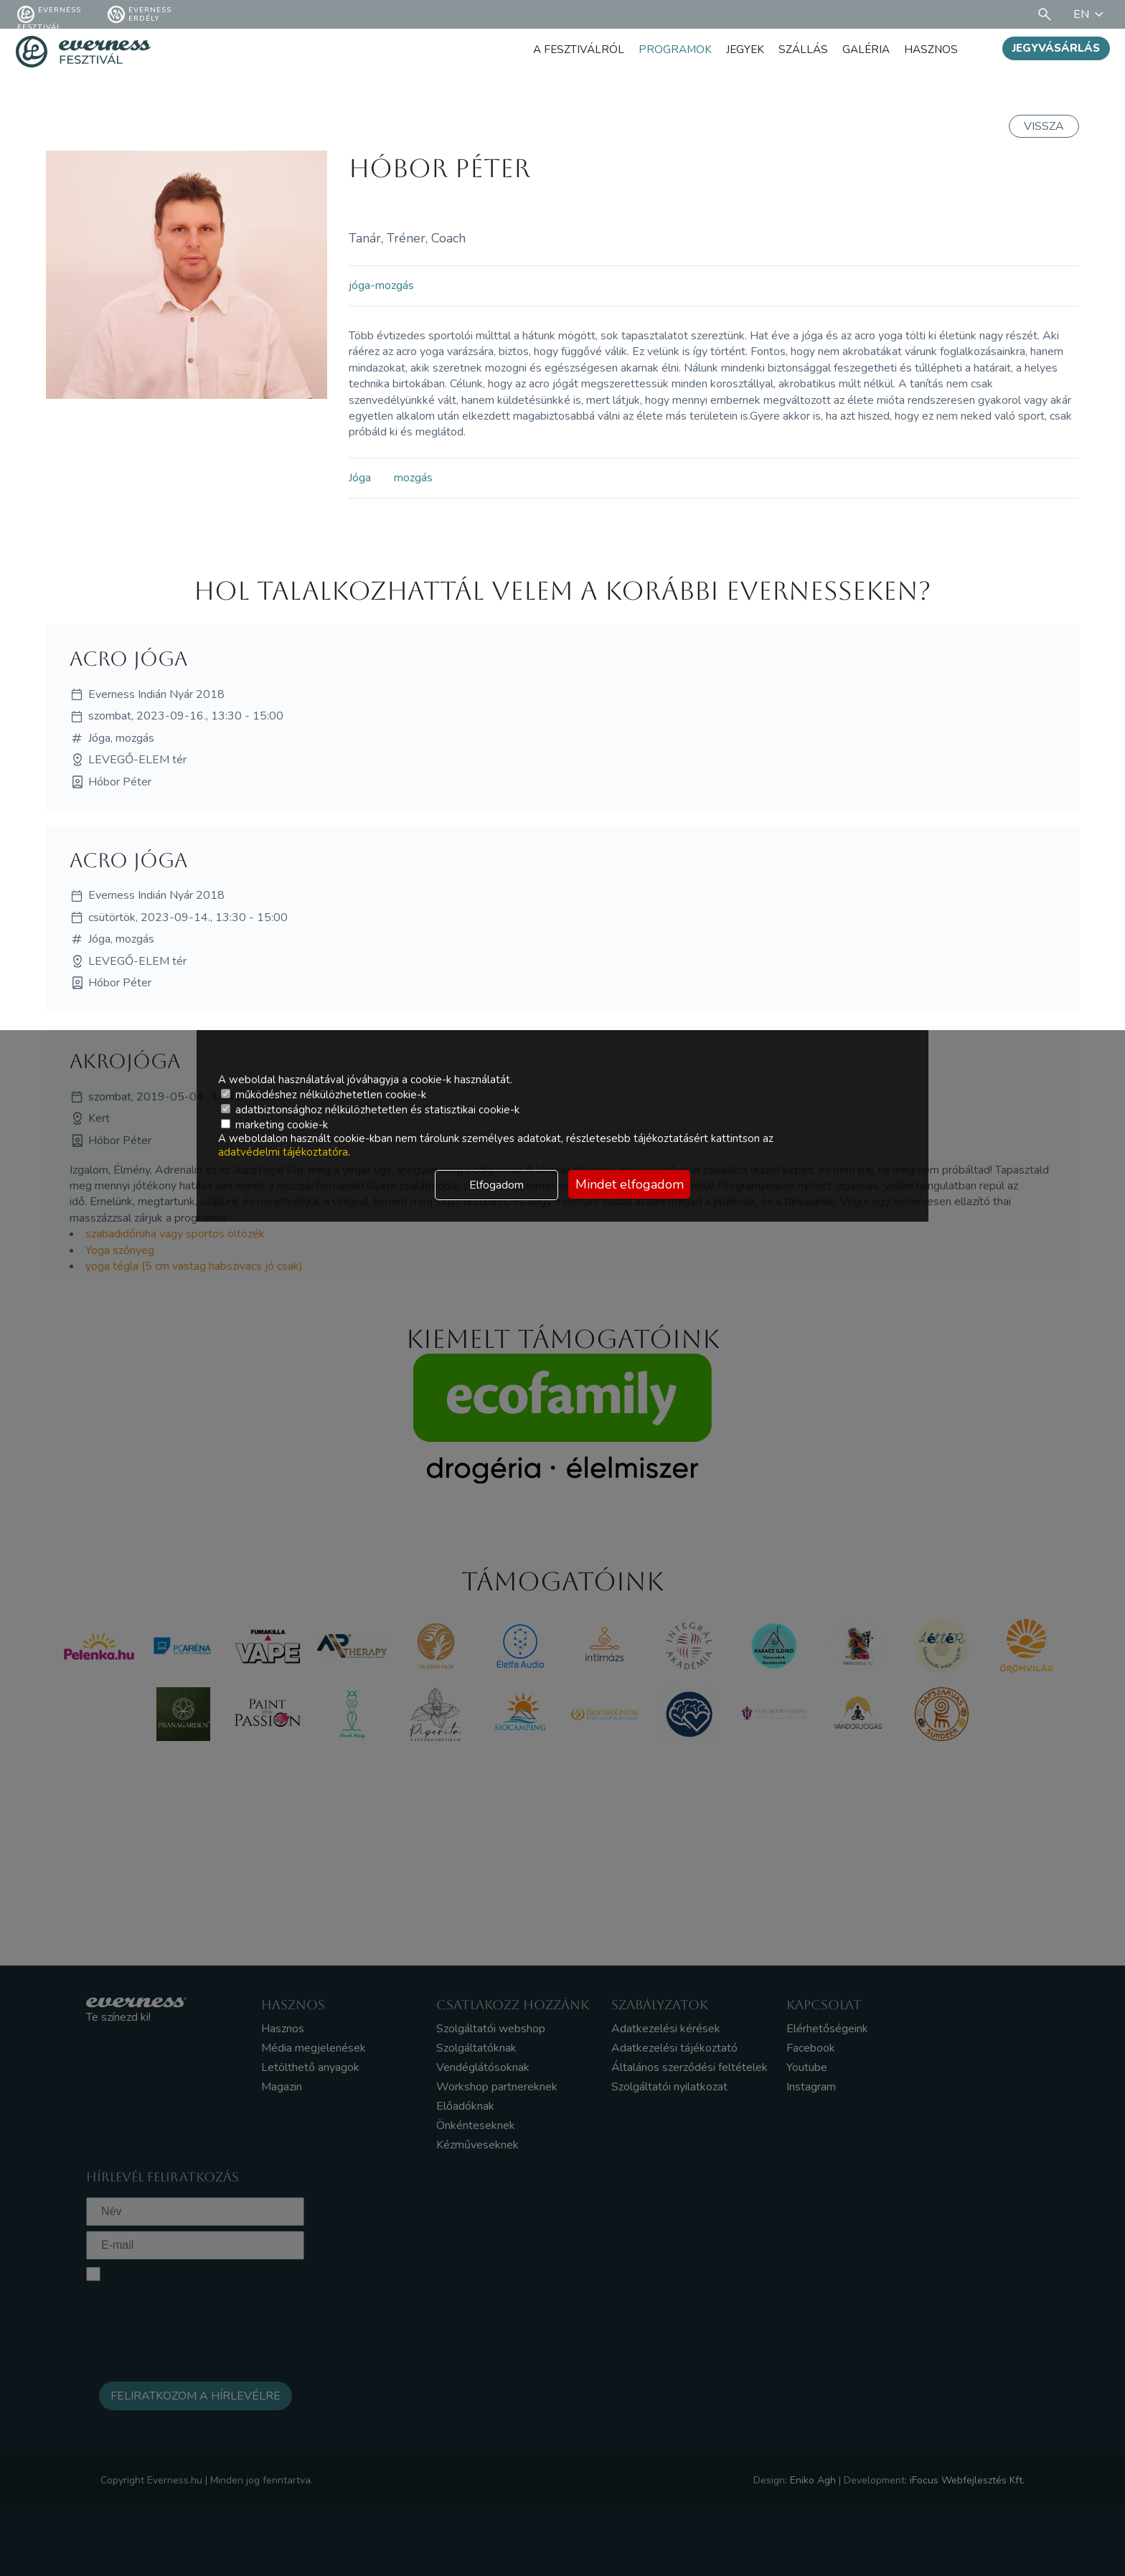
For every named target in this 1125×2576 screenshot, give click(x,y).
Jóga (360, 478)
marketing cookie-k (274, 1125)
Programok (668, 49)
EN (1090, 14)
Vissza (1044, 126)
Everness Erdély (139, 14)
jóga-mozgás (381, 285)
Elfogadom (496, 1185)
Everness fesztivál (49, 14)
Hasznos (930, 49)
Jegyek (739, 49)
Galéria (863, 49)
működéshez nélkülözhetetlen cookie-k (323, 1095)
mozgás (413, 478)
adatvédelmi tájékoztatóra (283, 1152)
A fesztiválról (569, 49)
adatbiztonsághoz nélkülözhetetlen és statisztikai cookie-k (370, 1110)
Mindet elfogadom (629, 1184)
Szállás (798, 49)
